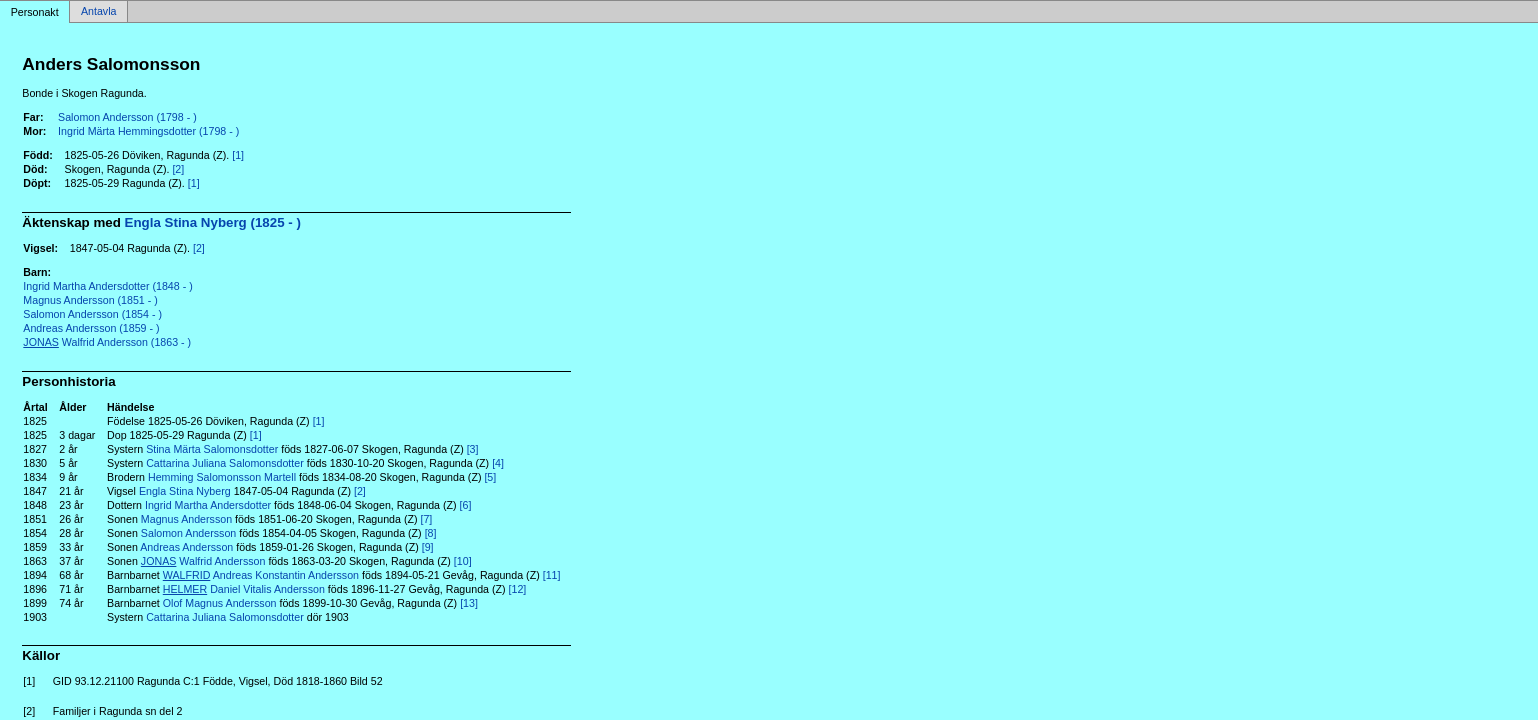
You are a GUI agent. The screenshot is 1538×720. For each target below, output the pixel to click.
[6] (466, 505)
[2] (178, 169)
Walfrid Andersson (203, 561)
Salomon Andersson (188, 533)
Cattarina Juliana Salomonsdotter (225, 463)
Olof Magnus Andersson (220, 603)
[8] (431, 533)
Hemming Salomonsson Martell (222, 477)
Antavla (99, 12)
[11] (552, 575)
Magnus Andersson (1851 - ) (90, 300)
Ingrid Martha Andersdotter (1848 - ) (107, 286)
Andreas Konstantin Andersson (261, 575)
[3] (473, 449)
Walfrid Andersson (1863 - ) (107, 342)
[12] (518, 589)
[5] (490, 477)
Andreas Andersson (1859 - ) (91, 328)
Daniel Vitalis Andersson (244, 589)
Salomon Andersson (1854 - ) (92, 314)
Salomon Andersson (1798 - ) (127, 117)
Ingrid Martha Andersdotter (208, 505)
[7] (426, 519)
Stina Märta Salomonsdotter (212, 449)
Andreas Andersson (186, 547)
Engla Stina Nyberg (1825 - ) (213, 222)
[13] (469, 603)
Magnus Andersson (186, 519)
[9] (428, 547)
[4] (498, 463)
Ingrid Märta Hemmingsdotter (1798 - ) (148, 131)
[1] (238, 155)
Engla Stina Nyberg (185, 491)
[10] (463, 561)
